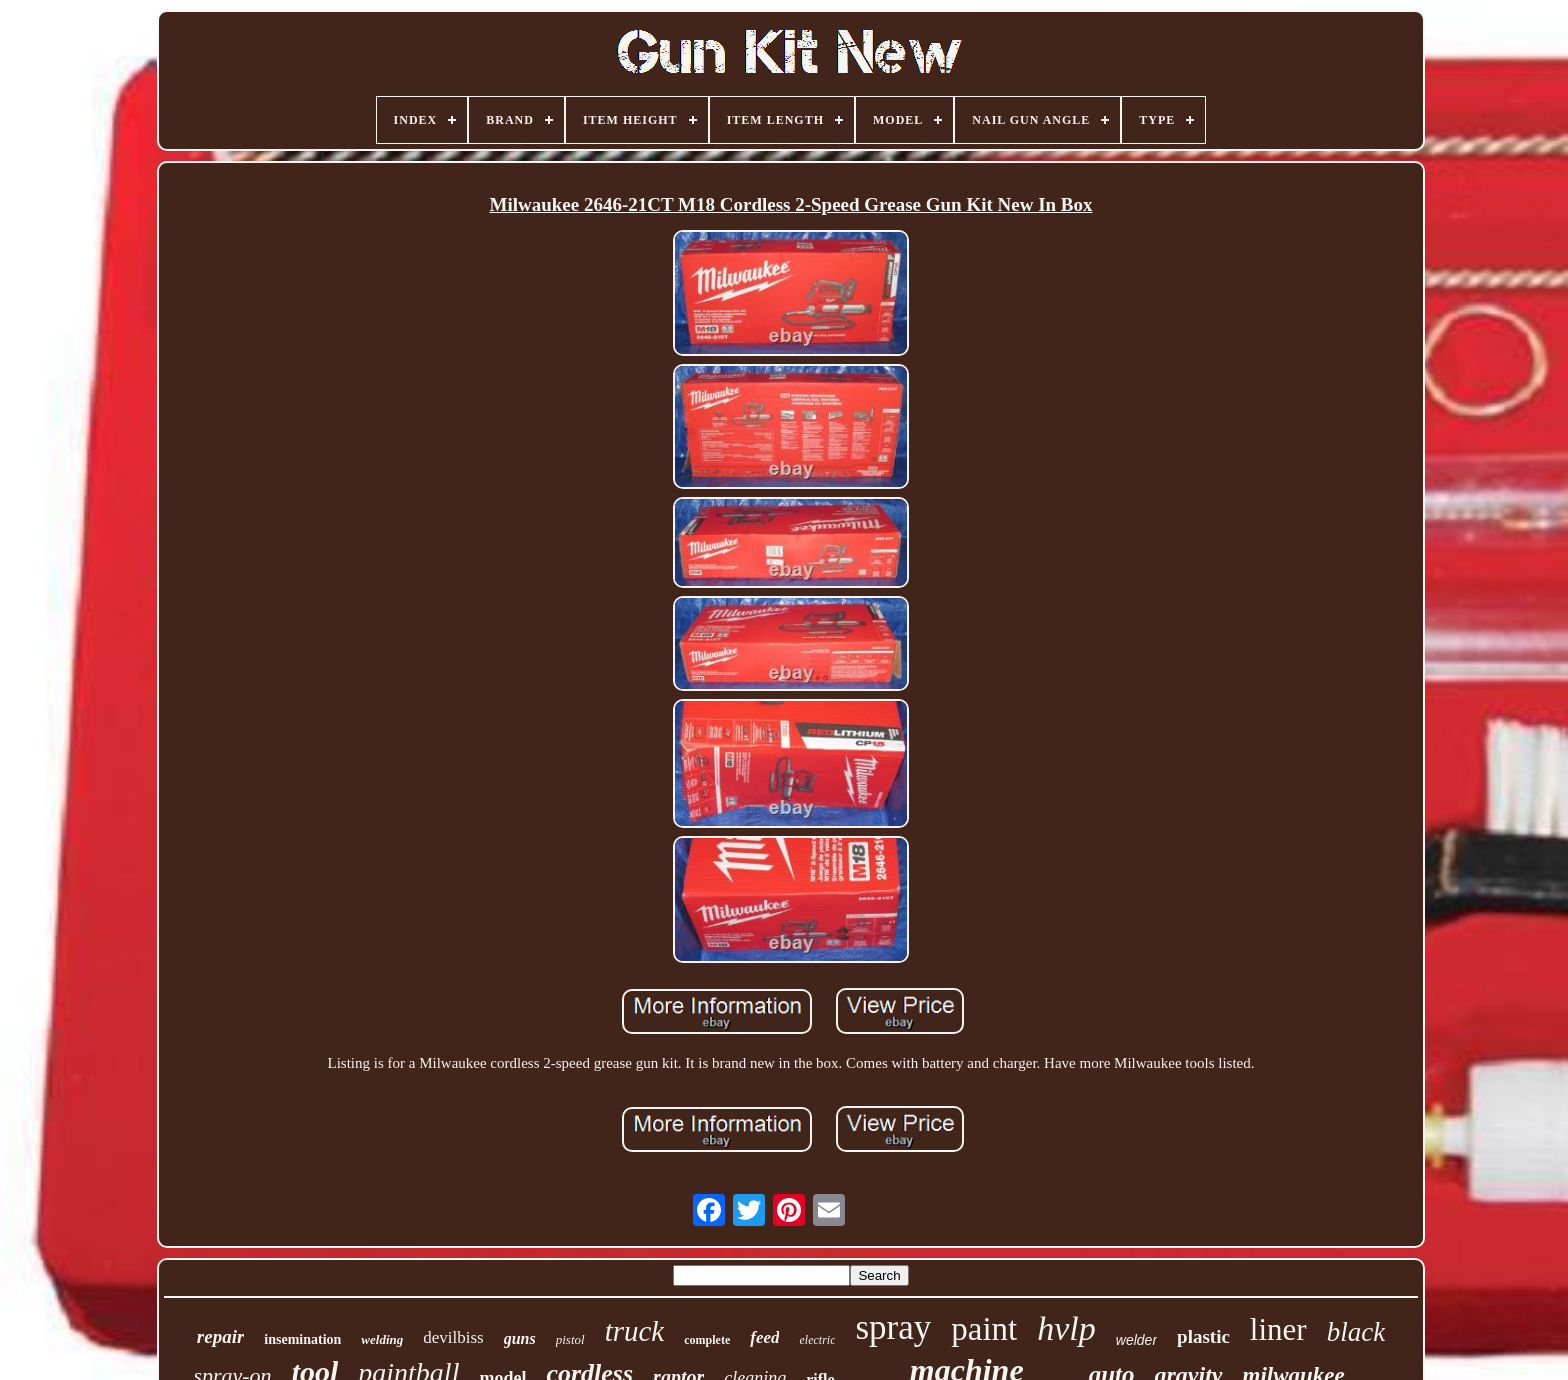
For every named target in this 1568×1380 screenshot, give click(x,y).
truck (635, 1331)
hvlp (1066, 1328)
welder (1136, 1340)
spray (893, 1327)
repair (221, 1336)
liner (1278, 1329)
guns (520, 1338)
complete (707, 1340)
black (1356, 1332)
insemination (302, 1339)
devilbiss (453, 1337)
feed (764, 1337)
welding (382, 1339)
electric (817, 1340)
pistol (570, 1339)
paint (984, 1329)
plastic (1203, 1336)
